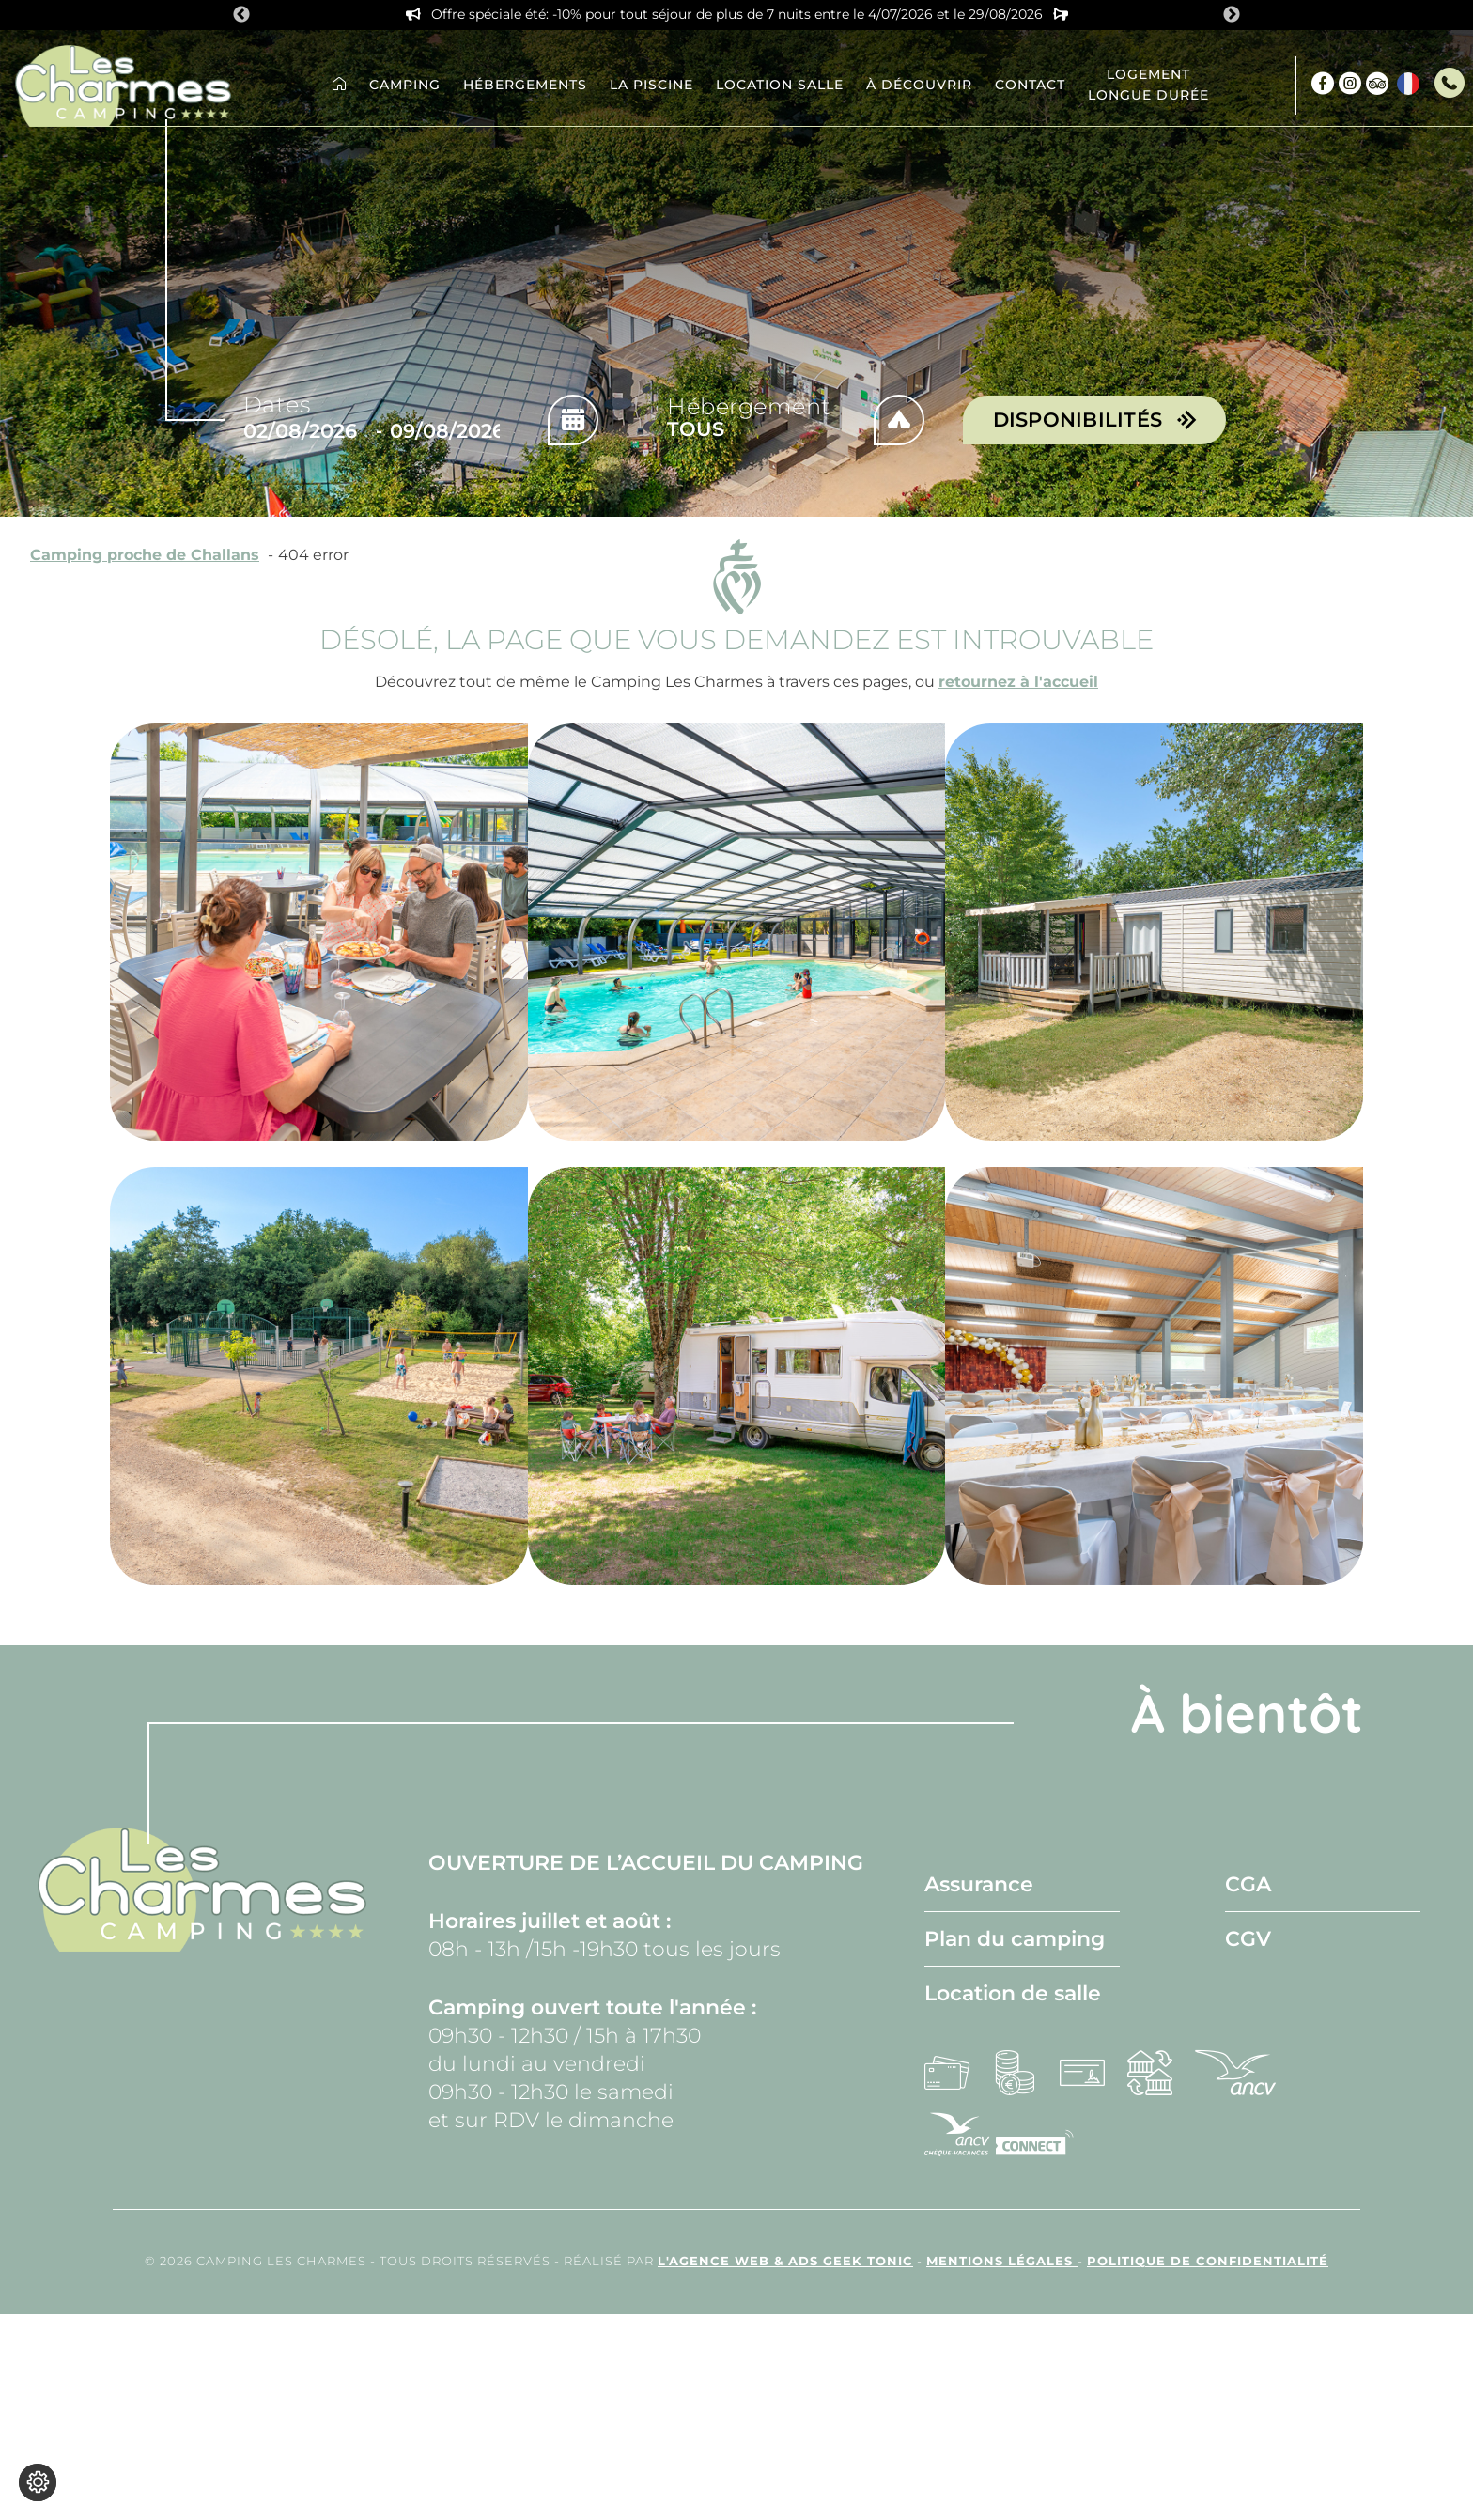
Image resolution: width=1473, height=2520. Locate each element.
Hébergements (525, 84)
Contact (1030, 84)
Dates (277, 405)
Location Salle (780, 84)
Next (1231, 15)
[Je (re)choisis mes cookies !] (37, 2482)
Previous (241, 15)
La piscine (651, 84)
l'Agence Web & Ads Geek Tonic (785, 2261)
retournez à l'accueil (1018, 682)
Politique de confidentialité (1207, 2261)
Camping (405, 84)
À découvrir (919, 84)
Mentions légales (1002, 2261)
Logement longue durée (1148, 84)
